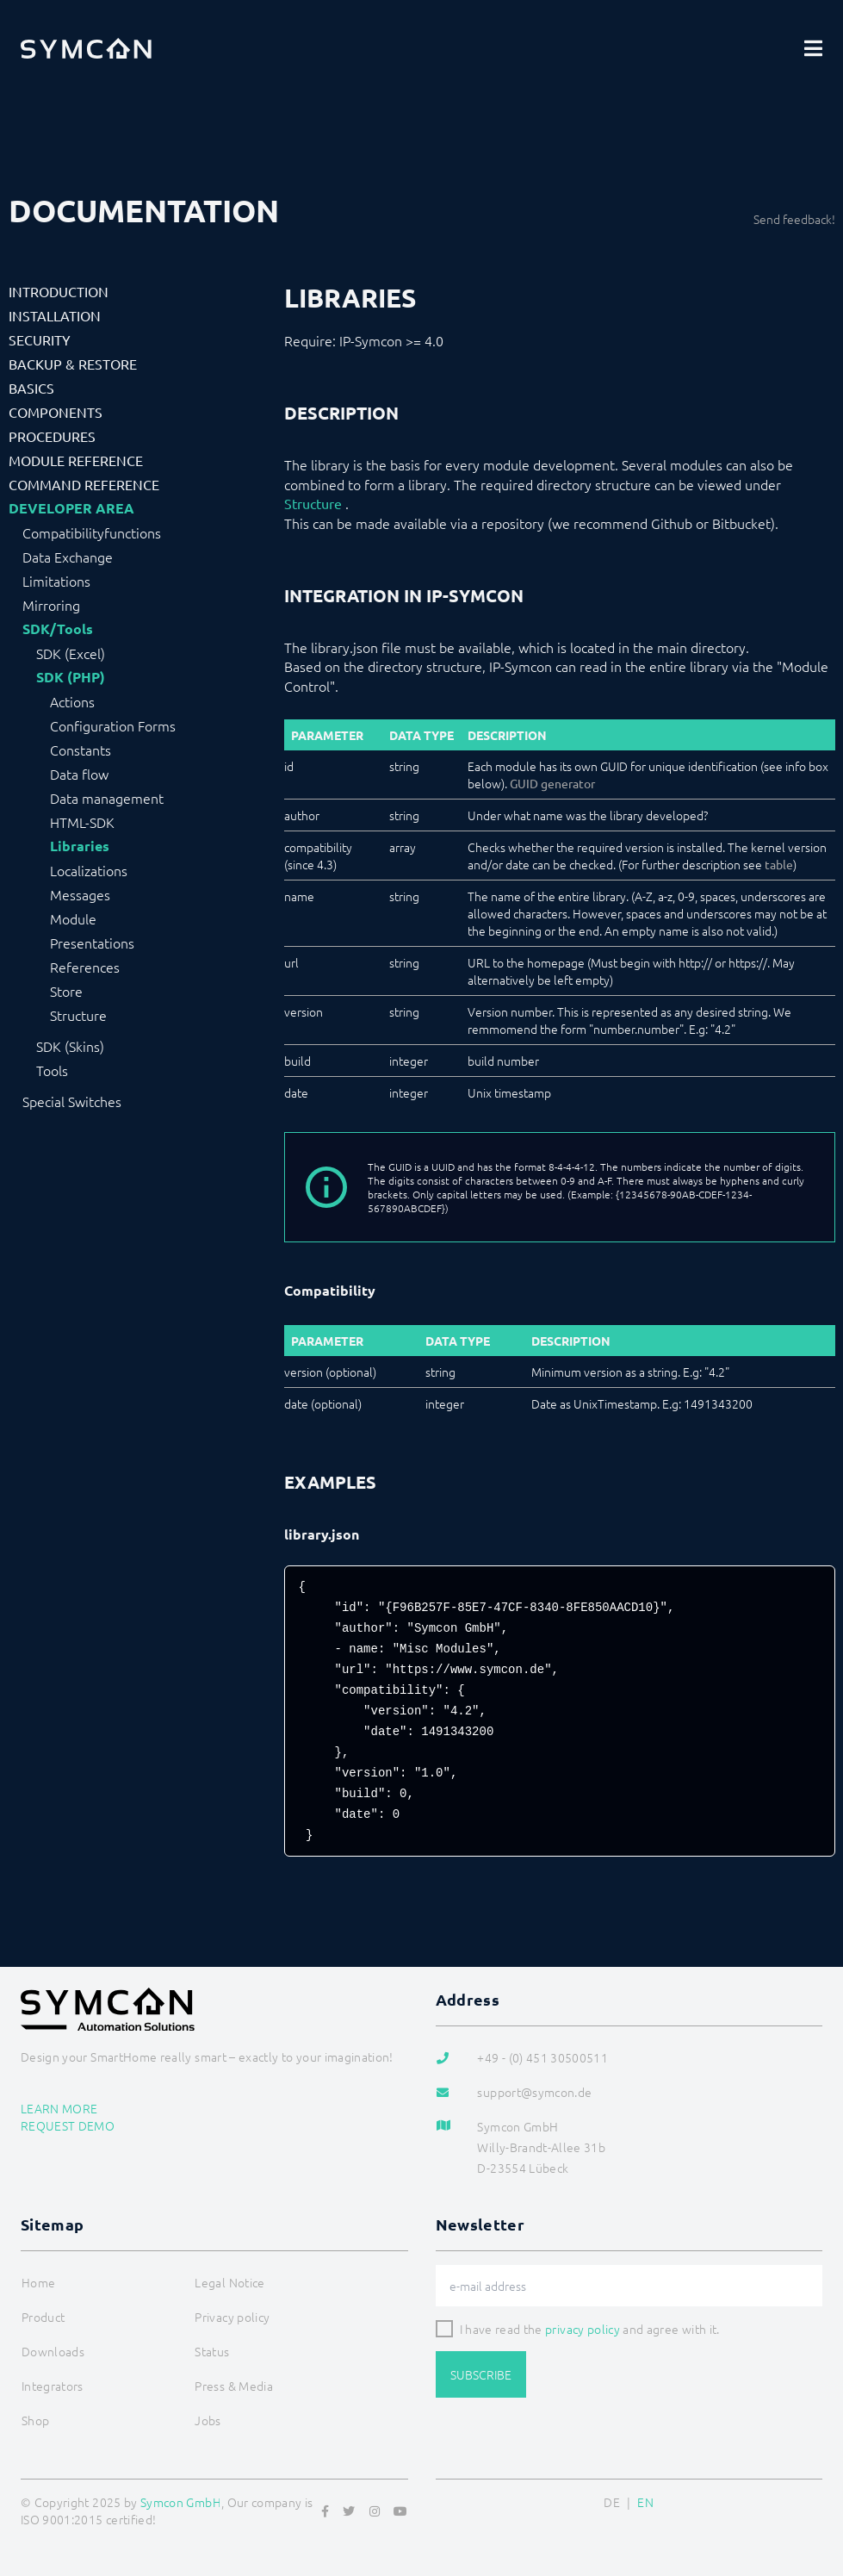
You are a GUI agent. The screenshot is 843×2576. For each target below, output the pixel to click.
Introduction (58, 291)
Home (38, 2282)
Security (40, 339)
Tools (52, 1070)
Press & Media (234, 2385)
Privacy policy (232, 2316)
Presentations (92, 942)
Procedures (52, 436)
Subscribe (480, 2374)
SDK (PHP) (70, 677)
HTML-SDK (82, 822)
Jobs (207, 2420)
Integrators (53, 2385)
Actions (72, 701)
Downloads (53, 2351)
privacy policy (582, 2328)
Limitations (56, 580)
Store (66, 990)
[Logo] (86, 48)
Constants (80, 749)
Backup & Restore (73, 363)
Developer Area (71, 508)
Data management (107, 797)
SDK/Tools (57, 629)
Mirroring (51, 604)
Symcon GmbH (180, 2502)
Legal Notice (229, 2282)
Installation (55, 315)
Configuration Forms (113, 725)
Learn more (59, 2108)
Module (73, 918)
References (85, 966)
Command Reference (84, 484)
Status (212, 2351)
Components (55, 411)
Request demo (68, 2125)
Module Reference (76, 460)
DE (612, 2502)
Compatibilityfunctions (91, 532)
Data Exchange (67, 556)
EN (645, 2502)
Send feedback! (794, 218)
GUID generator (552, 783)
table (779, 864)
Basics (31, 387)
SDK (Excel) (70, 653)
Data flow (79, 773)
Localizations (88, 870)
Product (43, 2316)
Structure (78, 1015)
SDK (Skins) (70, 1046)
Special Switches (71, 1101)
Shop (35, 2420)
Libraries (79, 846)
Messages (80, 894)
